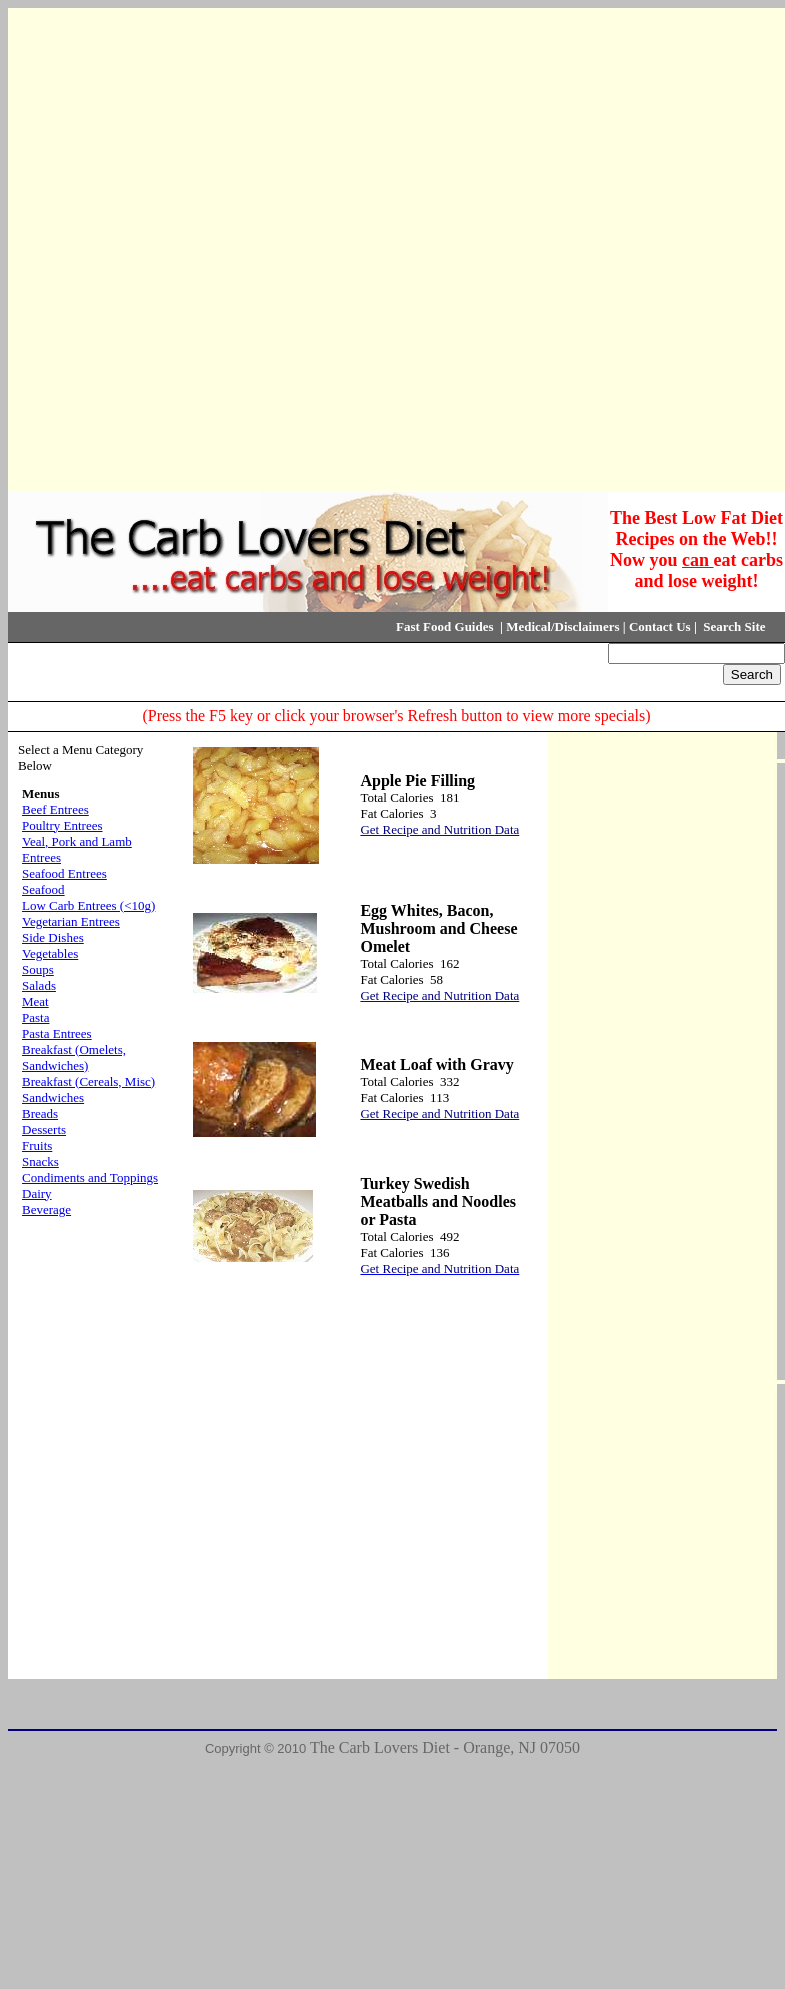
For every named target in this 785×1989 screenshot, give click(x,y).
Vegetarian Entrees (71, 921)
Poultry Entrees (62, 825)
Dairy (37, 1193)
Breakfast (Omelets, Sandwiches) (74, 1057)
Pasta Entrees (57, 1033)
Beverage (46, 1209)
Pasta (35, 1017)
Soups (38, 969)
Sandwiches (53, 1097)
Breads (40, 1113)
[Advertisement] (240, 248)
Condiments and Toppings (90, 1177)
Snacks (40, 1161)
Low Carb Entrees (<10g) (88, 905)
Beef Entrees (55, 809)
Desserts (44, 1129)
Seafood (43, 889)
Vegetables (50, 953)
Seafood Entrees (64, 873)
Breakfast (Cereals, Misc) (88, 1081)
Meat (35, 1001)
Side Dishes (53, 937)
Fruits (37, 1145)
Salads (39, 985)
